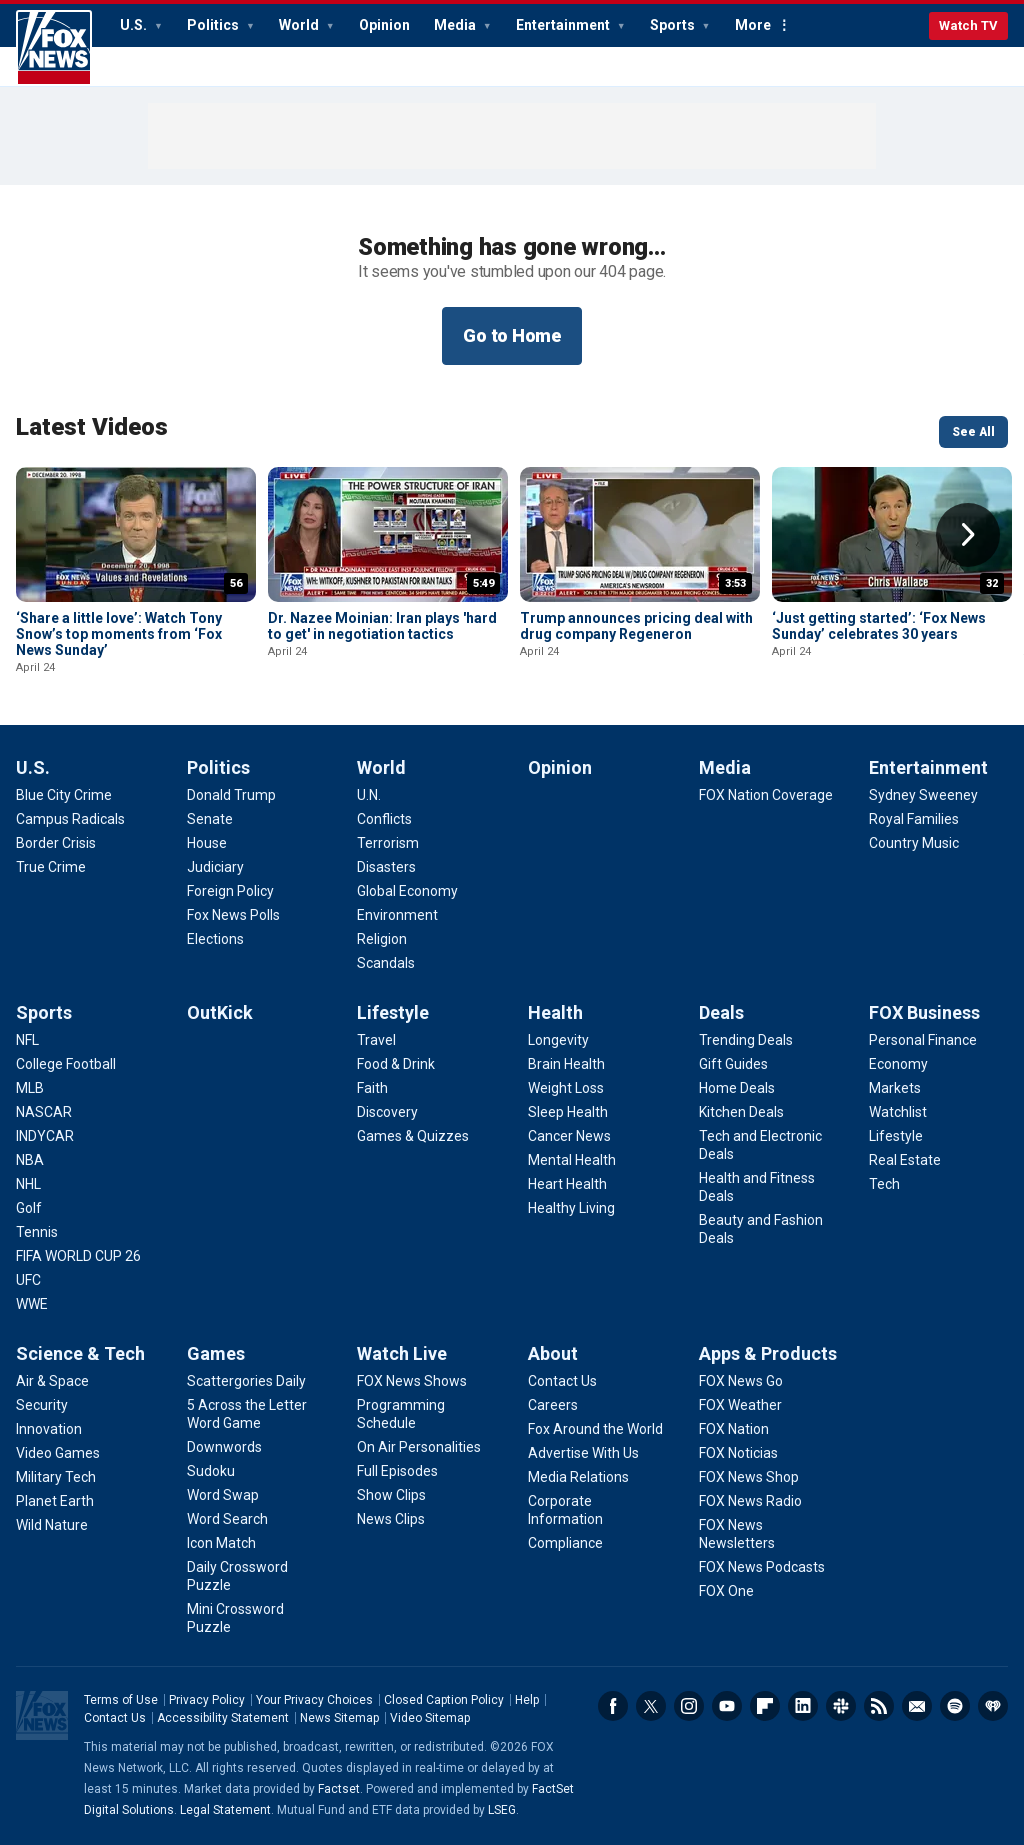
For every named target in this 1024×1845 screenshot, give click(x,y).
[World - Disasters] (386, 867)
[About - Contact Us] (562, 1381)
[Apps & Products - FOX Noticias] (738, 1453)
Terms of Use (121, 1700)
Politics (214, 25)
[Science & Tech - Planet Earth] (55, 1501)
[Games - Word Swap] (223, 1495)
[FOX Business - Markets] (895, 1088)
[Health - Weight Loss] (566, 1088)
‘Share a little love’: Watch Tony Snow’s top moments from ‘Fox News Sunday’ (119, 634)
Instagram (689, 1706)
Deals (721, 1012)
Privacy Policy (207, 1700)
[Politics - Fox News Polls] (233, 915)
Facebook (613, 1706)
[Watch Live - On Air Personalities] (419, 1447)
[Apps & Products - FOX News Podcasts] (762, 1567)
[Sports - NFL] (27, 1040)
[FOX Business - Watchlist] (898, 1112)
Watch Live (402, 1353)
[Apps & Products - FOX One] (726, 1591)
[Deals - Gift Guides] (733, 1064)
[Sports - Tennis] (37, 1232)
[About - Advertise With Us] (583, 1453)
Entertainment (564, 25)
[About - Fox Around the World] (595, 1429)
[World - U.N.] (369, 795)
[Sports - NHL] (28, 1184)
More (753, 25)
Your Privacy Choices (314, 1700)
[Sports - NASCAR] (44, 1112)
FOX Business (924, 1012)
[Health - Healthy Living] (571, 1208)
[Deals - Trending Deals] (746, 1040)
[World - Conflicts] (384, 819)
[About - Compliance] (565, 1543)
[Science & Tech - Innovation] (49, 1429)
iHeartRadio (993, 1706)
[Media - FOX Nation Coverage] (766, 795)
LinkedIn (803, 1706)
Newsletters (917, 1706)
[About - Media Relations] (578, 1477)
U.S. (135, 25)
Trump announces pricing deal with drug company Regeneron (636, 626)
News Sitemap (339, 1718)
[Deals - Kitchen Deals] (741, 1112)
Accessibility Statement (223, 1718)
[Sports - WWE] (32, 1304)
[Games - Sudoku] (211, 1471)
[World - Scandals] (386, 963)
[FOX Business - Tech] (884, 1184)
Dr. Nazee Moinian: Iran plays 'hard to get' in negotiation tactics (382, 626)
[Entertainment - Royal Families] (914, 819)
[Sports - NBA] (30, 1160)
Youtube (727, 1706)
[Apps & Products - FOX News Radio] (750, 1501)
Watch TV (968, 25)
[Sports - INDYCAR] (45, 1136)
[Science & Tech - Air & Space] (52, 1381)
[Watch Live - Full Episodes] (397, 1471)
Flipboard (765, 1706)
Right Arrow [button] (968, 535)
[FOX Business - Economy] (898, 1064)
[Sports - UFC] (28, 1280)
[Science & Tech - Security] (42, 1405)
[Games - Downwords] (224, 1447)
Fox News (54, 48)
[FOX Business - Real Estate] (905, 1160)
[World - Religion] (382, 939)
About (553, 1353)
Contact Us (115, 1718)
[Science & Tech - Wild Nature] (52, 1525)
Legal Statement (225, 1810)
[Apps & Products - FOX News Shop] (749, 1477)
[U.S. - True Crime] (51, 867)
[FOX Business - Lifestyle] (896, 1136)
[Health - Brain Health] (566, 1064)
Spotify (955, 1706)
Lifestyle (393, 1012)
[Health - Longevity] (558, 1040)
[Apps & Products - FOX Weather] (740, 1405)
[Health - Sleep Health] (568, 1112)
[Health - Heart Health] (567, 1184)
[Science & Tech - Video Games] (58, 1453)
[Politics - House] (207, 843)
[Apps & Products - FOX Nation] (734, 1429)
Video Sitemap (430, 1718)
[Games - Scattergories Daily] (246, 1381)
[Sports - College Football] (66, 1064)
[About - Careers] (553, 1405)
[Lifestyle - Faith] (372, 1088)
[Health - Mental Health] (572, 1160)
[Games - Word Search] (227, 1519)
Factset (339, 1789)
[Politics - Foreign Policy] (230, 891)
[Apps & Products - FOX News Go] (741, 1381)
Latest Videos (92, 427)
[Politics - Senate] (210, 819)
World (300, 25)
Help (527, 1700)
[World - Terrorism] (388, 843)
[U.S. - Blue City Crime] (64, 795)
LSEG (502, 1810)
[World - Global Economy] (407, 891)
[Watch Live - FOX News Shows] (412, 1381)
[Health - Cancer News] (569, 1136)
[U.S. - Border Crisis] (56, 843)
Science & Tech (80, 1353)
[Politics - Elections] (215, 939)
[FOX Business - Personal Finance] (923, 1040)
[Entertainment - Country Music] (914, 843)
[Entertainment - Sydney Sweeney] (923, 795)
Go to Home (512, 335)
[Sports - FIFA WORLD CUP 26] (78, 1256)
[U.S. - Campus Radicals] (70, 819)
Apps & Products (768, 1353)
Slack (841, 1706)
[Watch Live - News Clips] (391, 1519)
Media (456, 25)
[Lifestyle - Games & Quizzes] (413, 1136)
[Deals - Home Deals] (737, 1088)
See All (973, 432)
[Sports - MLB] (30, 1088)
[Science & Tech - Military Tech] (56, 1477)
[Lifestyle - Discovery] (387, 1112)
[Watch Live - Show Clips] (391, 1495)
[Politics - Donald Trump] (231, 795)
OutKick (220, 1012)
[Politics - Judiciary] (215, 867)
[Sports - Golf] (29, 1208)
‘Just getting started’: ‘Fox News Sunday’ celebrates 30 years (879, 626)
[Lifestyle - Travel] (376, 1040)
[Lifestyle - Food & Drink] (396, 1064)
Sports (674, 25)
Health (555, 1012)
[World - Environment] (397, 915)
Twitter (651, 1706)
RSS (879, 1706)
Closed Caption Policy (444, 1700)
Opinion (384, 25)
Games (216, 1353)
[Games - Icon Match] (221, 1543)
